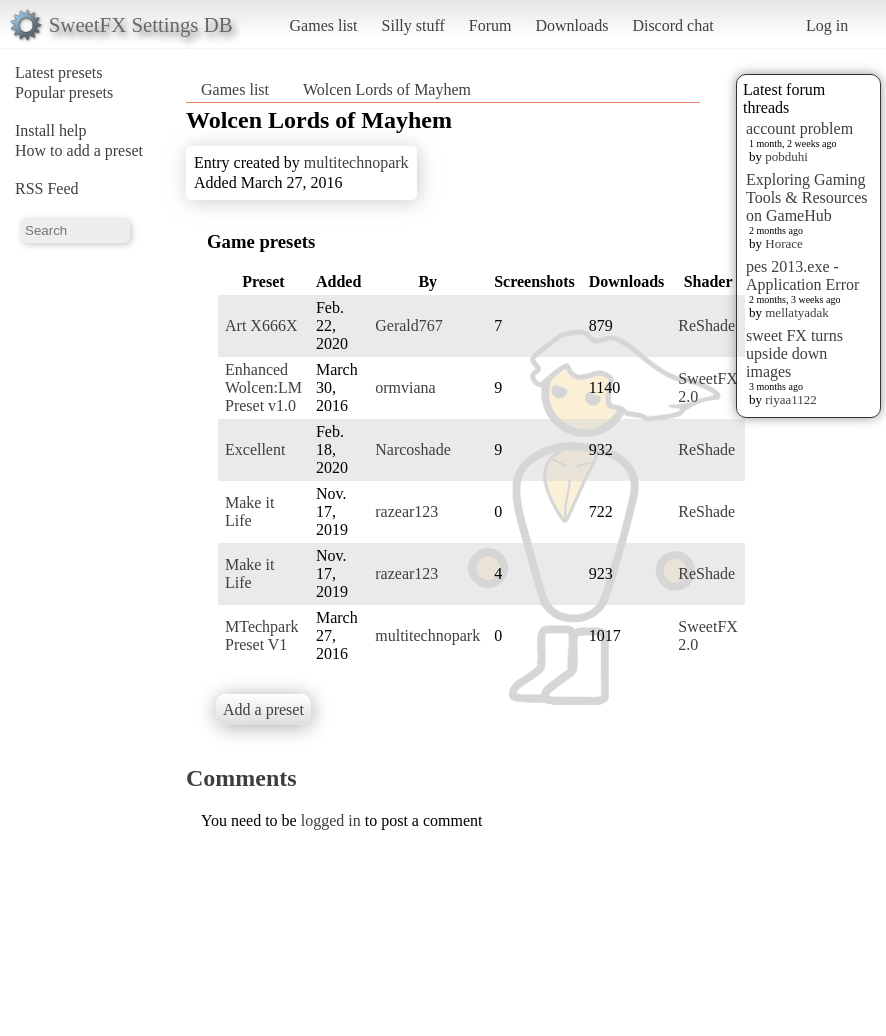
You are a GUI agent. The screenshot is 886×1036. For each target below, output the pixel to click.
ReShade (706, 325)
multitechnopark (356, 162)
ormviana (405, 387)
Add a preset (263, 709)
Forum (490, 25)
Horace (784, 243)
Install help (51, 130)
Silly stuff (413, 25)
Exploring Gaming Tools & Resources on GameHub (807, 197)
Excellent (255, 449)
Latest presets (59, 72)
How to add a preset (79, 150)
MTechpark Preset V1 (262, 635)
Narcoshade (413, 449)
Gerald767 (409, 325)
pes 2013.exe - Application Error (802, 275)
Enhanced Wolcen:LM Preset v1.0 (263, 387)
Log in (827, 25)
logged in (331, 820)
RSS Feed (47, 188)
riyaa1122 (791, 399)
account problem (799, 128)
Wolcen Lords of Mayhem (387, 89)
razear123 (406, 511)
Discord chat (672, 25)
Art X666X (261, 325)
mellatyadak (797, 312)
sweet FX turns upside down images (794, 353)
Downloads (571, 25)
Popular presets (64, 92)
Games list (324, 25)
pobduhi (786, 156)
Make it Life (249, 511)
